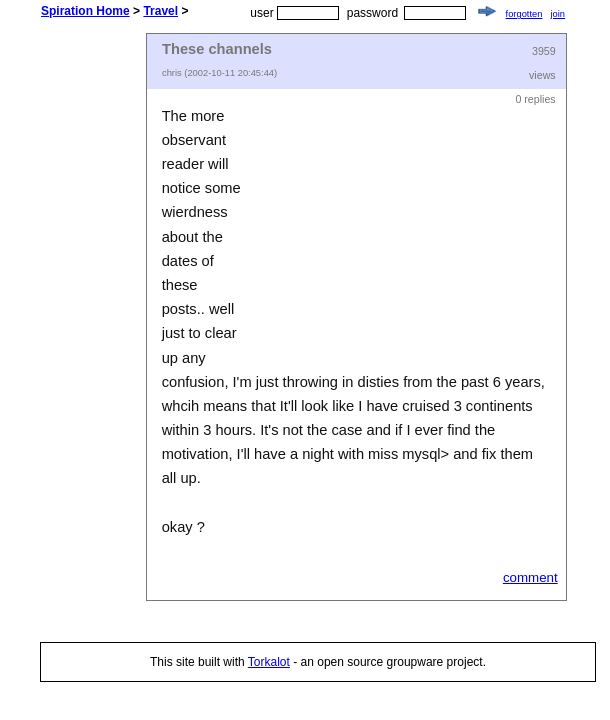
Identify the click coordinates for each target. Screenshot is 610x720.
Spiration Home (85, 11)
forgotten (524, 14)
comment (530, 577)
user (261, 13)
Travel (160, 11)
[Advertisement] (120, 333)
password (372, 13)
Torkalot (269, 662)
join (557, 14)
